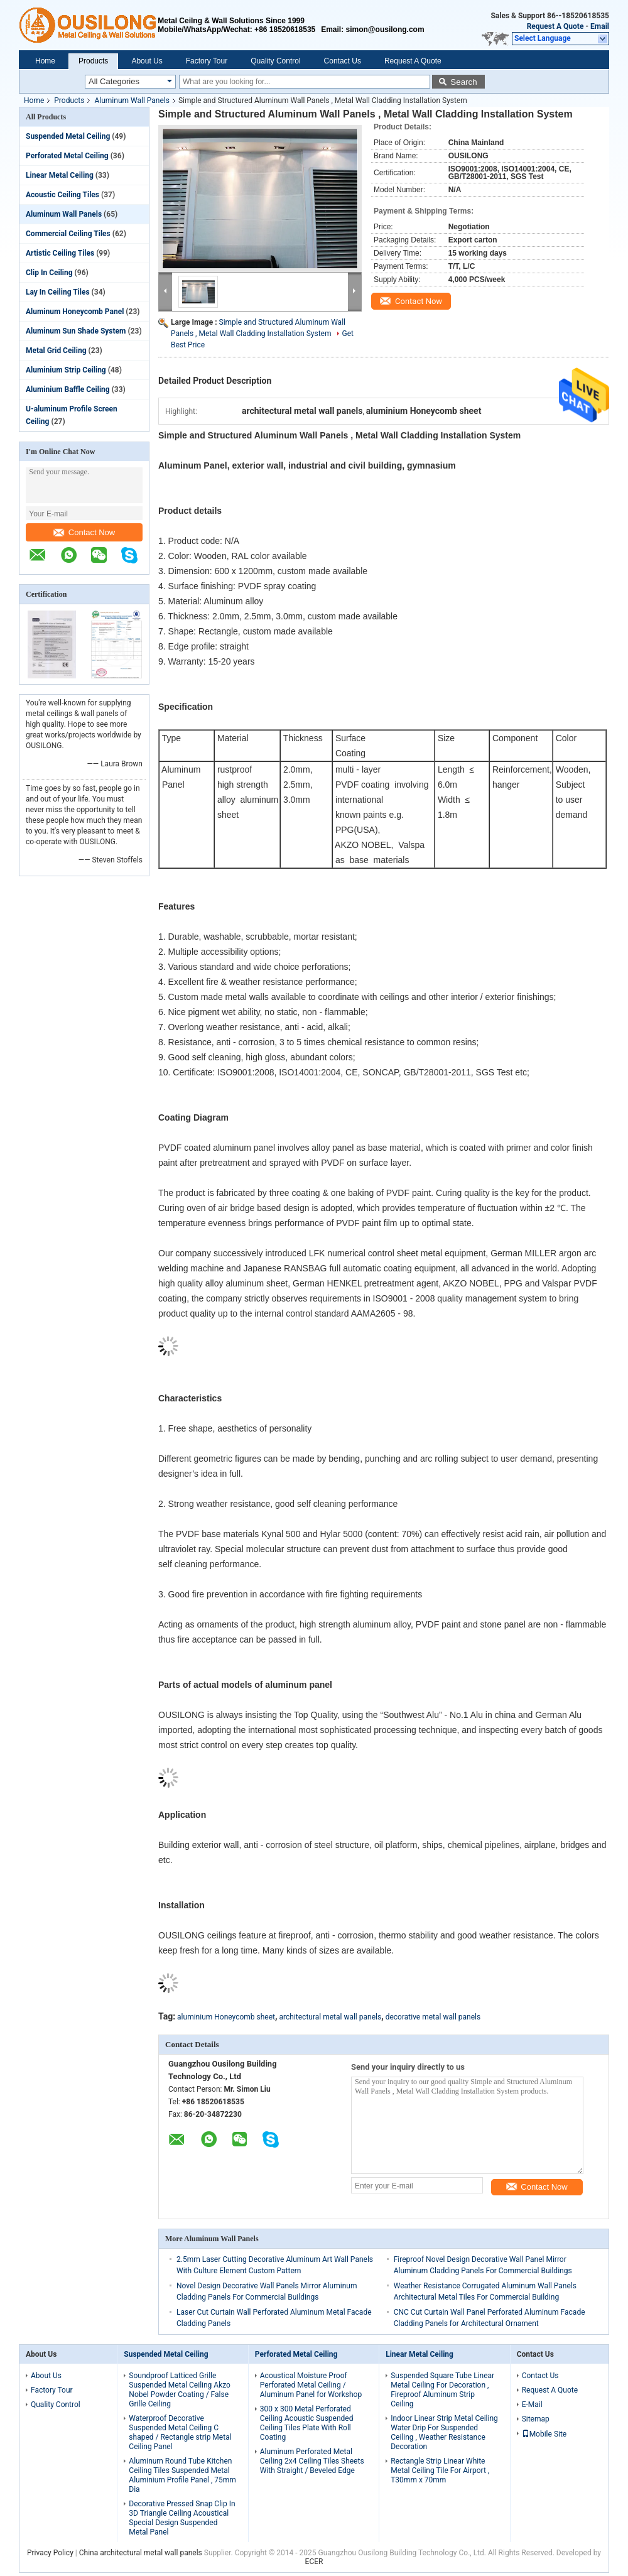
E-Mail (532, 2404)
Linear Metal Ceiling (60, 175)
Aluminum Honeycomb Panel (75, 311)
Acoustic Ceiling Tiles (62, 194)
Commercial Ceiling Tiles (68, 233)
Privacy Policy (50, 2552)
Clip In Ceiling (49, 272)
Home (45, 61)
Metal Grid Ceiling (56, 350)
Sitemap (536, 2419)
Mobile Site (544, 2434)
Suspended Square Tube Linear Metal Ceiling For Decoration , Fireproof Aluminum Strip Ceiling (442, 2389)
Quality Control (275, 61)
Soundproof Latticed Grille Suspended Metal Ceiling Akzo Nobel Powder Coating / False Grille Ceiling (179, 2389)
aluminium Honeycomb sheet (226, 2017)
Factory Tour (206, 61)
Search (463, 82)
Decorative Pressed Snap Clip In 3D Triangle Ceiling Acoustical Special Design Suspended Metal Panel (182, 2517)
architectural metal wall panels (330, 2017)
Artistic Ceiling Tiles (60, 253)
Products (93, 61)
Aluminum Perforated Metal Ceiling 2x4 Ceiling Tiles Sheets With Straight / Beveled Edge (312, 2461)
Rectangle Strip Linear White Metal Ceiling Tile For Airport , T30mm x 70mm (440, 2470)
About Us (146, 61)
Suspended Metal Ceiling (68, 136)
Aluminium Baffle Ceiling (68, 389)
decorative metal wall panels (433, 2017)
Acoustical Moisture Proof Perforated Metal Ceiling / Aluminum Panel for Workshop (311, 2385)
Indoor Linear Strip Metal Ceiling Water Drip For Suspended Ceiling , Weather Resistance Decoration (444, 2432)
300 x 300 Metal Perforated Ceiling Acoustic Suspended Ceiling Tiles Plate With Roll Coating (307, 2423)
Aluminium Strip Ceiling (66, 370)
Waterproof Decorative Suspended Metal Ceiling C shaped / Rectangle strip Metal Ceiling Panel (180, 2432)
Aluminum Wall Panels (131, 100)
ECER (314, 2561)
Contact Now (84, 532)
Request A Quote (555, 26)
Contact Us (342, 61)
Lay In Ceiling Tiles (58, 292)
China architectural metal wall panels (140, 2552)
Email (599, 26)
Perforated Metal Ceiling (67, 155)
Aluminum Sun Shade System (76, 331)
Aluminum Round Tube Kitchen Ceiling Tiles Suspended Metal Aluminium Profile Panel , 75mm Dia (182, 2475)
